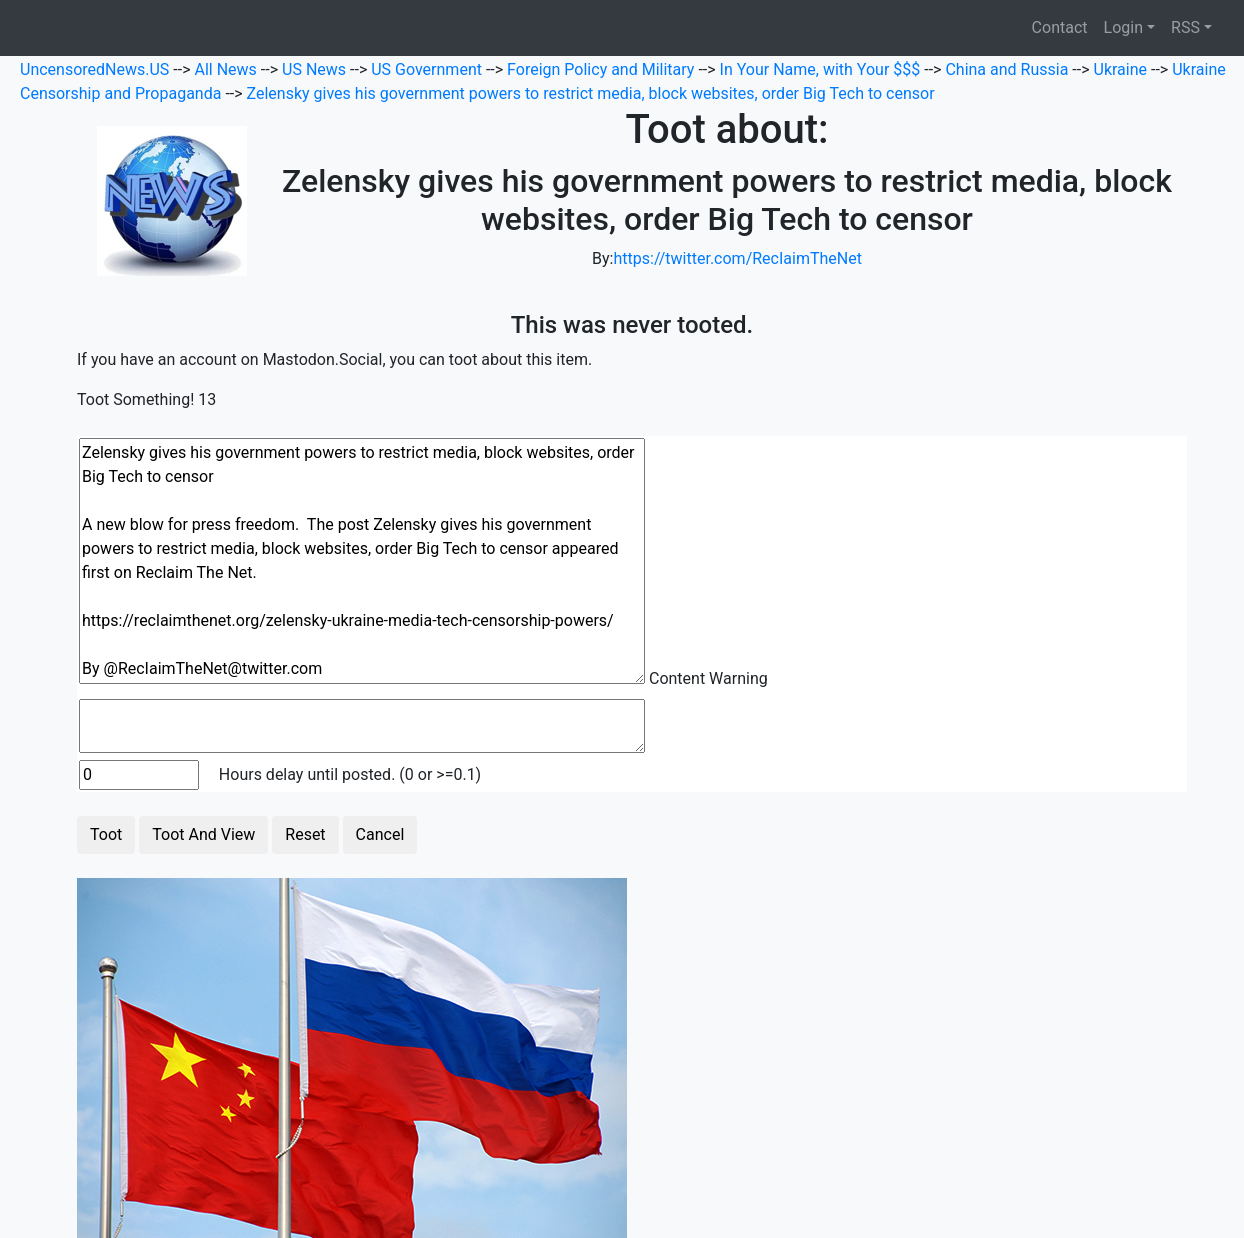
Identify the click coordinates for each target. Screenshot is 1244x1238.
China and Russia (1008, 69)
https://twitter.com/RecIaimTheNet (737, 258)
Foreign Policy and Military (602, 69)
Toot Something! (135, 399)
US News (316, 69)
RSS (1185, 27)
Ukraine (1122, 69)
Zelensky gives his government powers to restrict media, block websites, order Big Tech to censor (591, 93)
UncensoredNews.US (96, 69)
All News (228, 69)
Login (1123, 27)
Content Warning (708, 678)
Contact (1060, 27)
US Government (428, 69)
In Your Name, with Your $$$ (822, 69)
